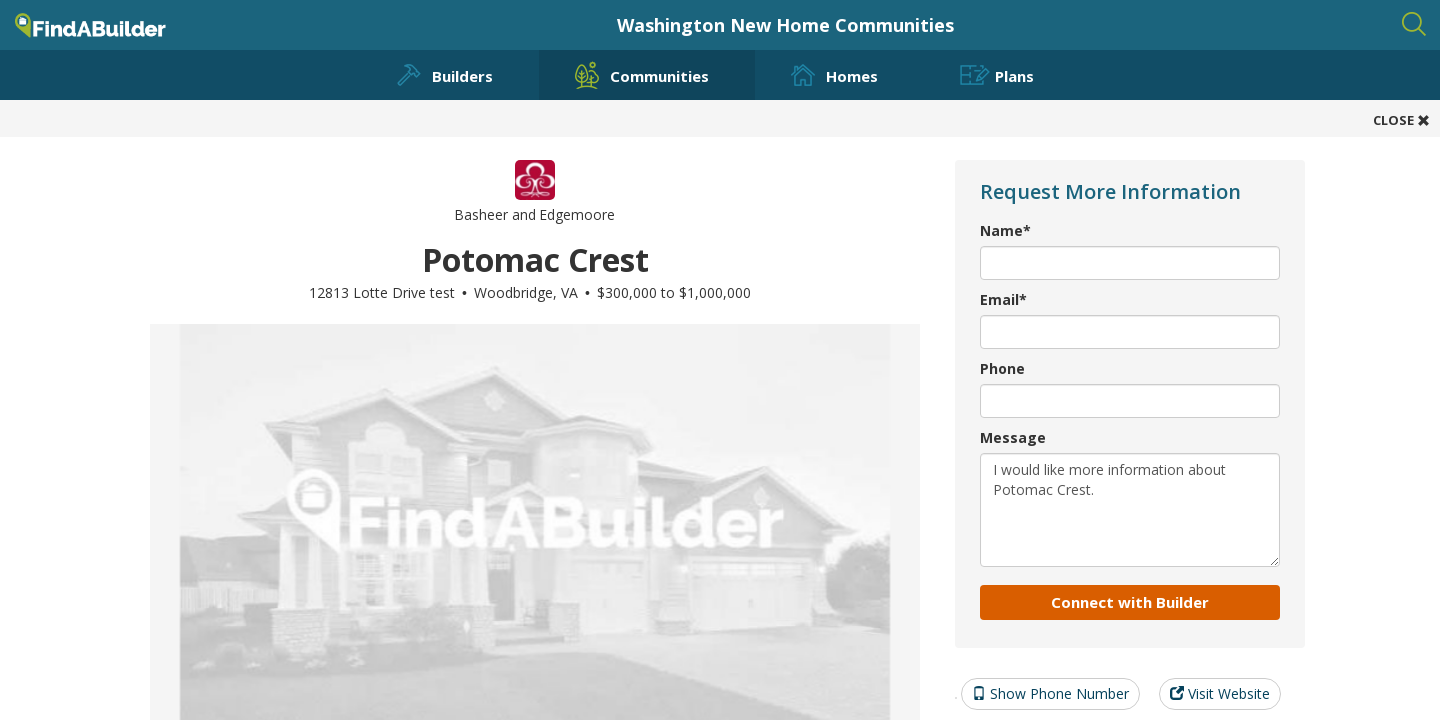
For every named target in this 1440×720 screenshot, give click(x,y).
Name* (1005, 230)
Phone (1002, 368)
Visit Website (1220, 693)
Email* (1003, 299)
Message (1013, 437)
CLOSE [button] (1401, 120)
